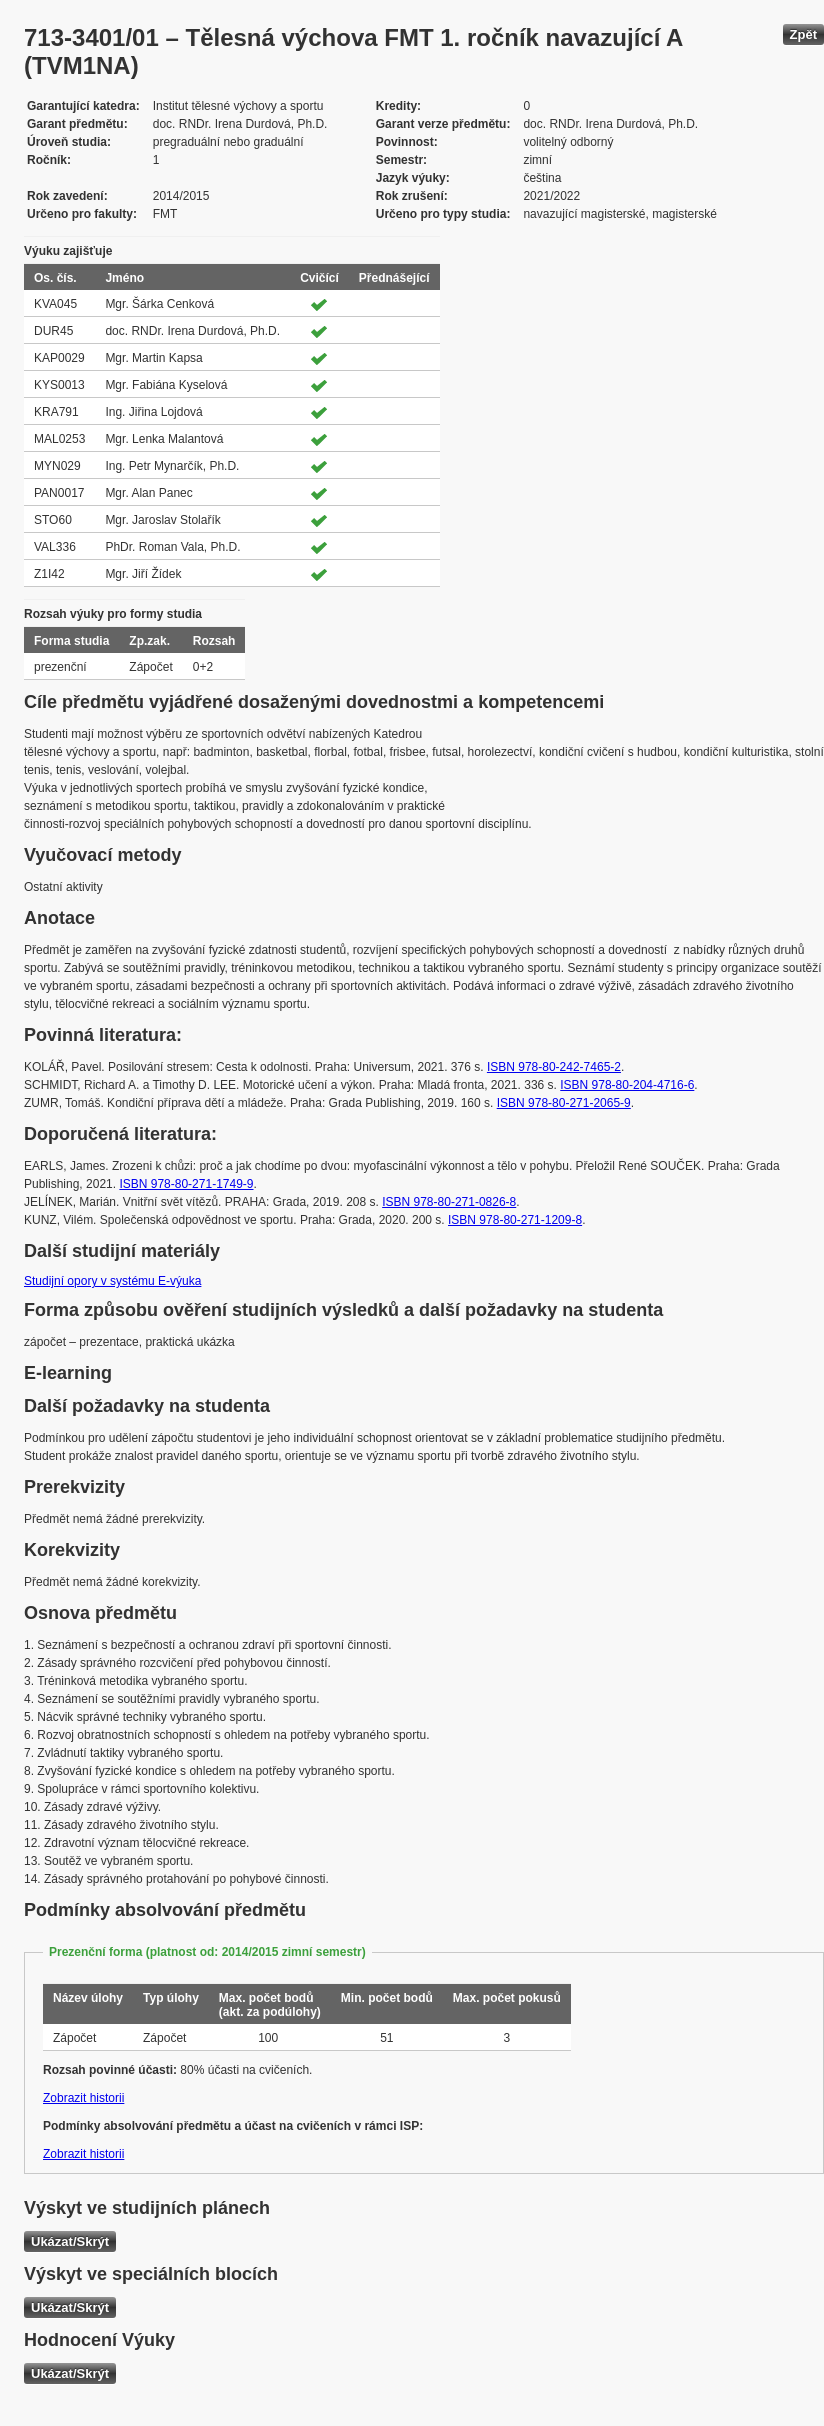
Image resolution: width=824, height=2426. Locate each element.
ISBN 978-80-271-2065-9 (564, 1103)
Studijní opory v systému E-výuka (112, 1281)
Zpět (803, 34)
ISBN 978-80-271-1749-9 (186, 1184)
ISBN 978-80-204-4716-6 (627, 1085)
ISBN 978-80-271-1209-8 (515, 1220)
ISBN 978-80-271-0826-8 (449, 1202)
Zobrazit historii (83, 2098)
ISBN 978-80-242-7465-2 (554, 1067)
